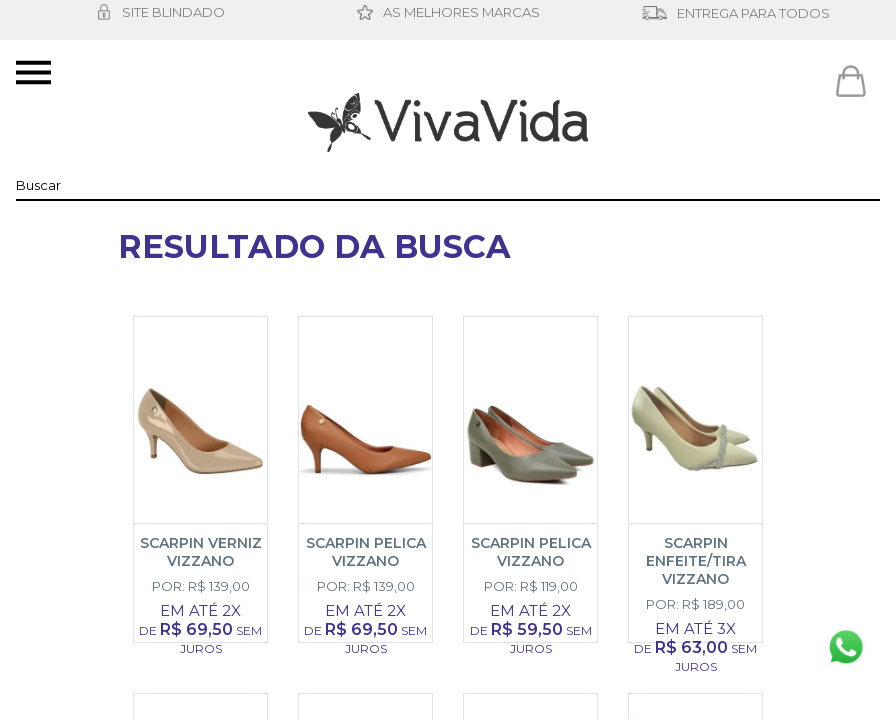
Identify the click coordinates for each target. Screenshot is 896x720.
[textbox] (448, 185)
